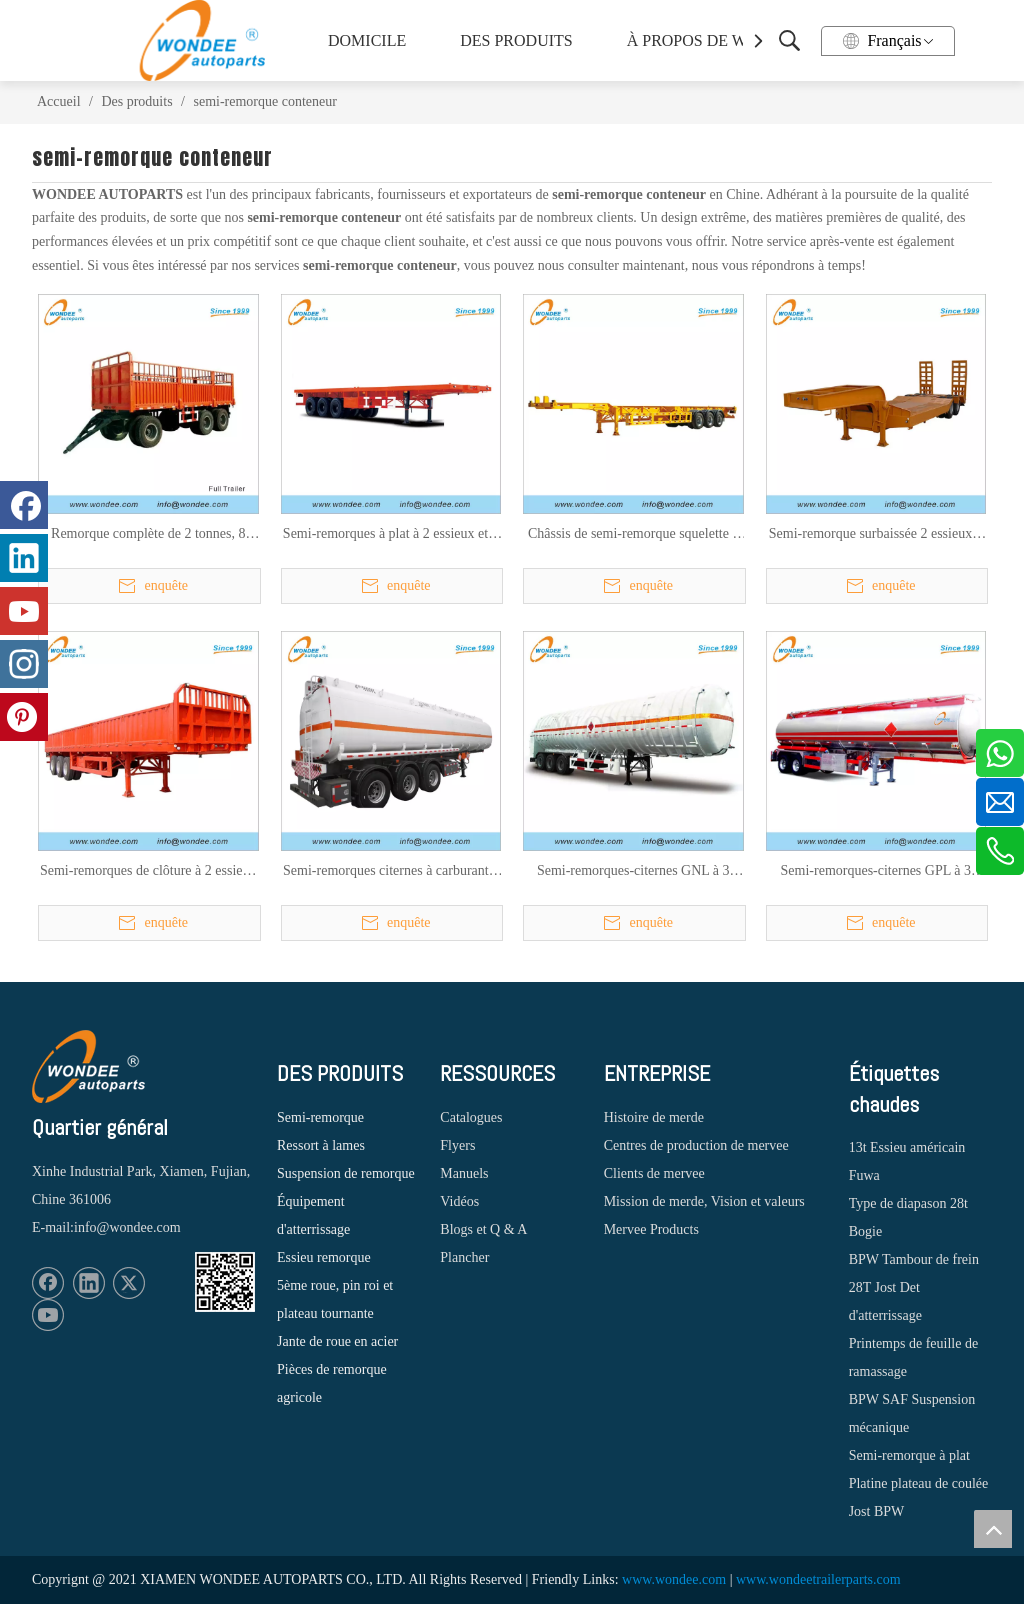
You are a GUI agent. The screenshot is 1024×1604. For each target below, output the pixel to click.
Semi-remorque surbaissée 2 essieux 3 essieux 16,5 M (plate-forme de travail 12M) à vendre (875, 535)
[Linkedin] (89, 1283)
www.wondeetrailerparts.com (818, 1579)
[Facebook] (48, 1283)
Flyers (457, 1145)
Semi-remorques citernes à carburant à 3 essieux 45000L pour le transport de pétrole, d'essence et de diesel (390, 872)
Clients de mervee (654, 1173)
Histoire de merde (654, 1117)
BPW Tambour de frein (914, 1259)
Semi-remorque (320, 1117)
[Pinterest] (24, 717)
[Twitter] (129, 1283)
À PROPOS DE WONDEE (709, 40)
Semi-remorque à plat (909, 1455)
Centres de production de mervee (696, 1145)
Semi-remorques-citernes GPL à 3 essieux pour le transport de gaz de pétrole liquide (876, 872)
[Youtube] (48, 1315)
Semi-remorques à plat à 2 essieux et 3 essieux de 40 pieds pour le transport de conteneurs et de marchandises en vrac (391, 535)
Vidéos (459, 1201)
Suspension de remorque (346, 1173)
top (993, 1529)
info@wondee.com (127, 1227)
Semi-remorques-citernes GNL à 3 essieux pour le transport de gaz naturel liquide (633, 872)
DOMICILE (367, 40)
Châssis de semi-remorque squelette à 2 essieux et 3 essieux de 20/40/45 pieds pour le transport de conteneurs (633, 535)
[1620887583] (225, 1282)
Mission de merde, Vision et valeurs (704, 1201)
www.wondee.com (674, 1579)
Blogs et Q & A (483, 1229)
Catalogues (471, 1117)
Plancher (464, 1257)
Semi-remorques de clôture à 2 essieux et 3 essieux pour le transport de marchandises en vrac (148, 872)
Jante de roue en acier (337, 1341)
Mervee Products (651, 1229)
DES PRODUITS (516, 40)
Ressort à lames (321, 1145)
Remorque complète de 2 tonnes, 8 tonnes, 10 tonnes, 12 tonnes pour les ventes (148, 535)
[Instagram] (24, 664)
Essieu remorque (324, 1257)
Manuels (464, 1173)
